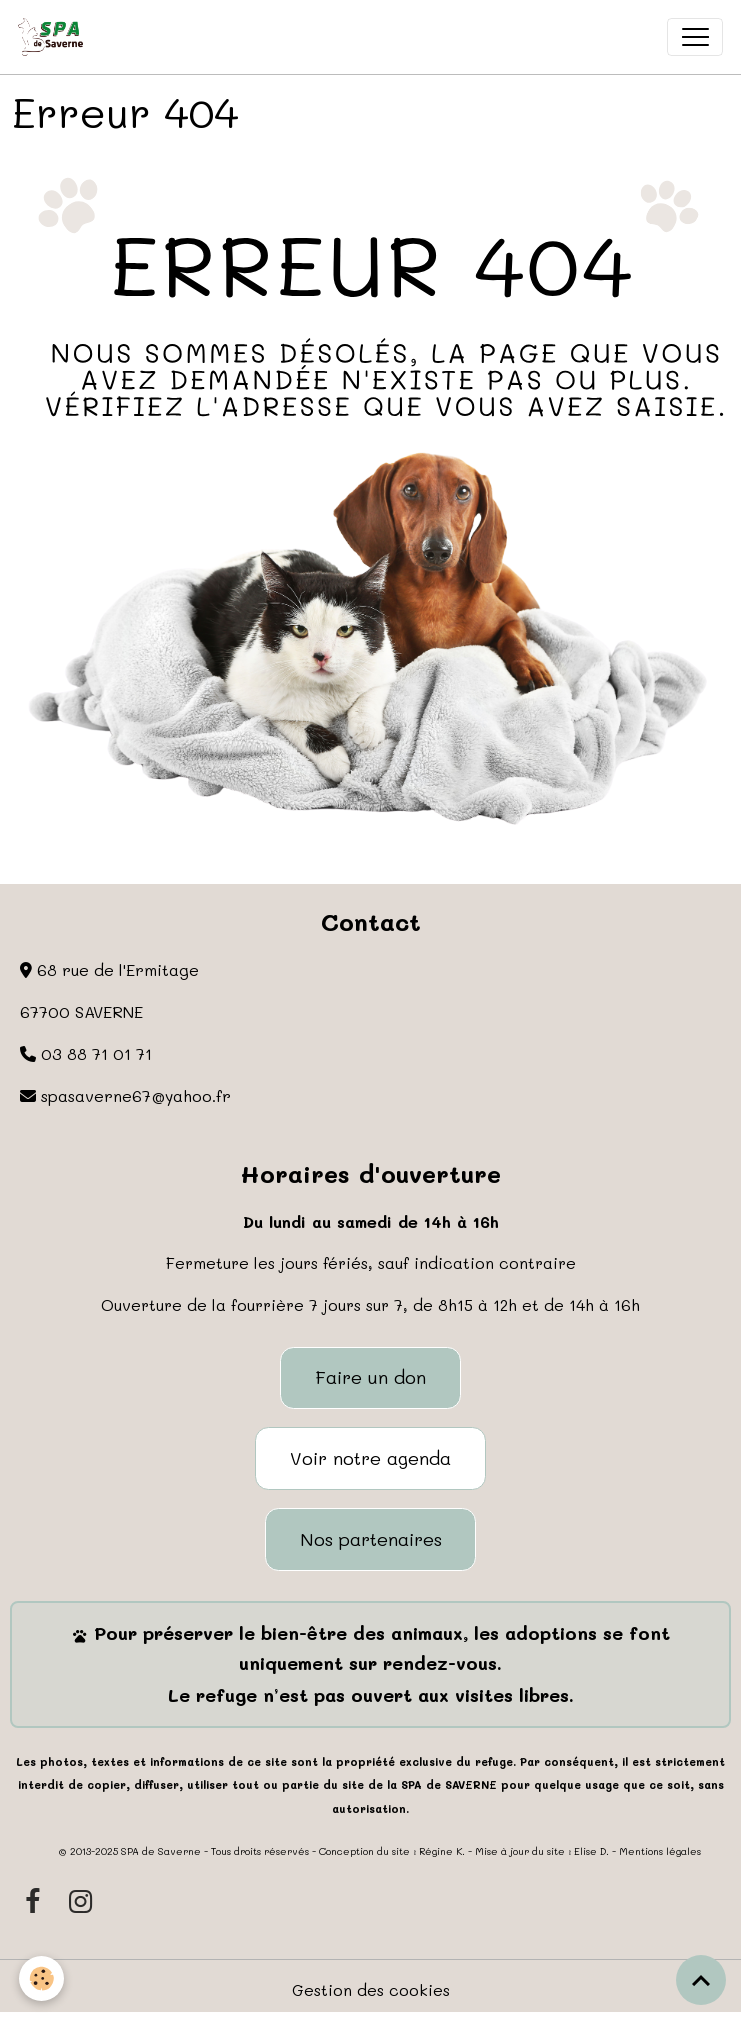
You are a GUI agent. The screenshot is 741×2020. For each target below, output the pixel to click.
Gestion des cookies (371, 1989)
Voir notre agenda (370, 1458)
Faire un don (370, 1377)
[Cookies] (42, 1978)
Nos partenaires (371, 1539)
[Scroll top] (701, 1980)
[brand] (55, 37)
